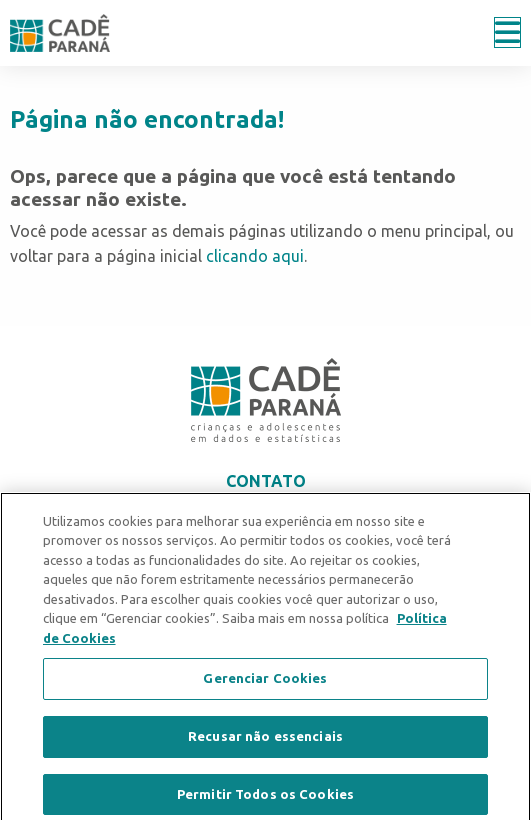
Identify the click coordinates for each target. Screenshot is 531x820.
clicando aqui (255, 256)
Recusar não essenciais (265, 742)
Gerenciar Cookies (265, 684)
